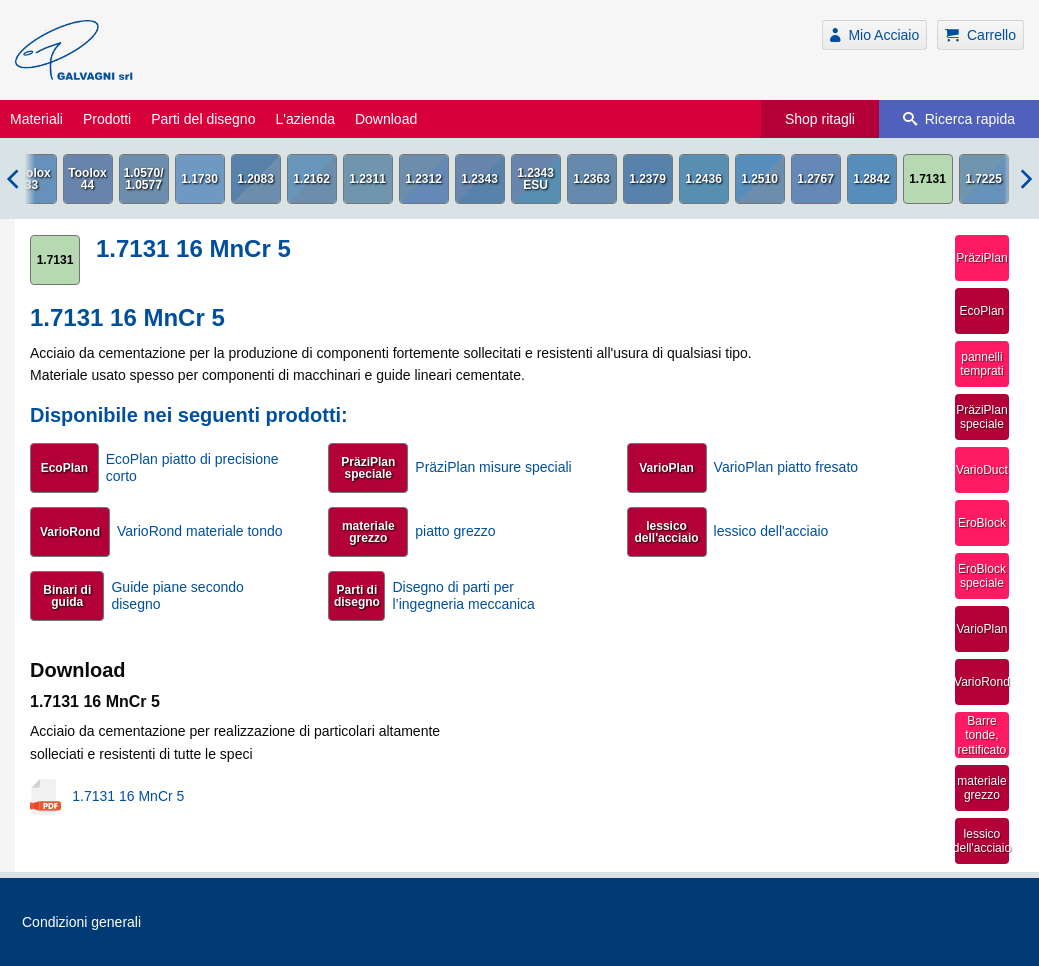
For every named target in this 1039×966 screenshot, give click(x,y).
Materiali (36, 119)
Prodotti (107, 119)
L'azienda (305, 119)
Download (386, 119)
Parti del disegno (203, 119)
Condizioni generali (81, 922)
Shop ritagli (820, 119)
